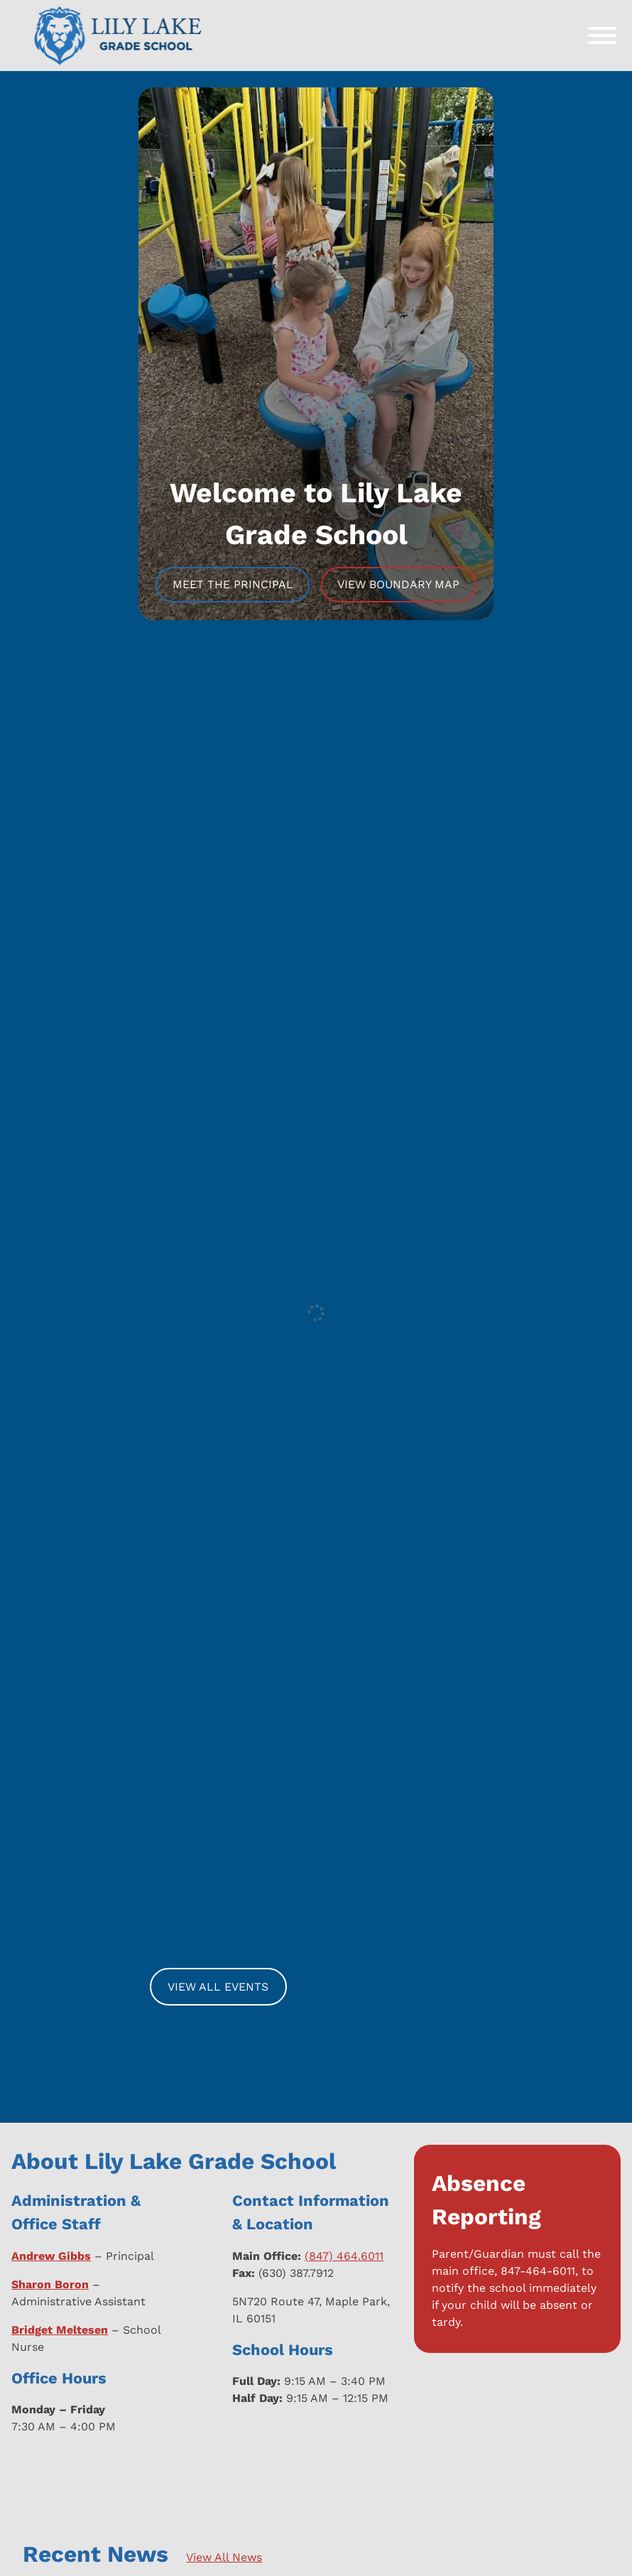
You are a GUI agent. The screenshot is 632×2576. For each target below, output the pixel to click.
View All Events (218, 1986)
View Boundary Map (398, 584)
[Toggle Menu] (602, 35)
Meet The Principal (233, 584)
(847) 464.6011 (344, 2256)
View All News (224, 2557)
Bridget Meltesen (59, 2330)
